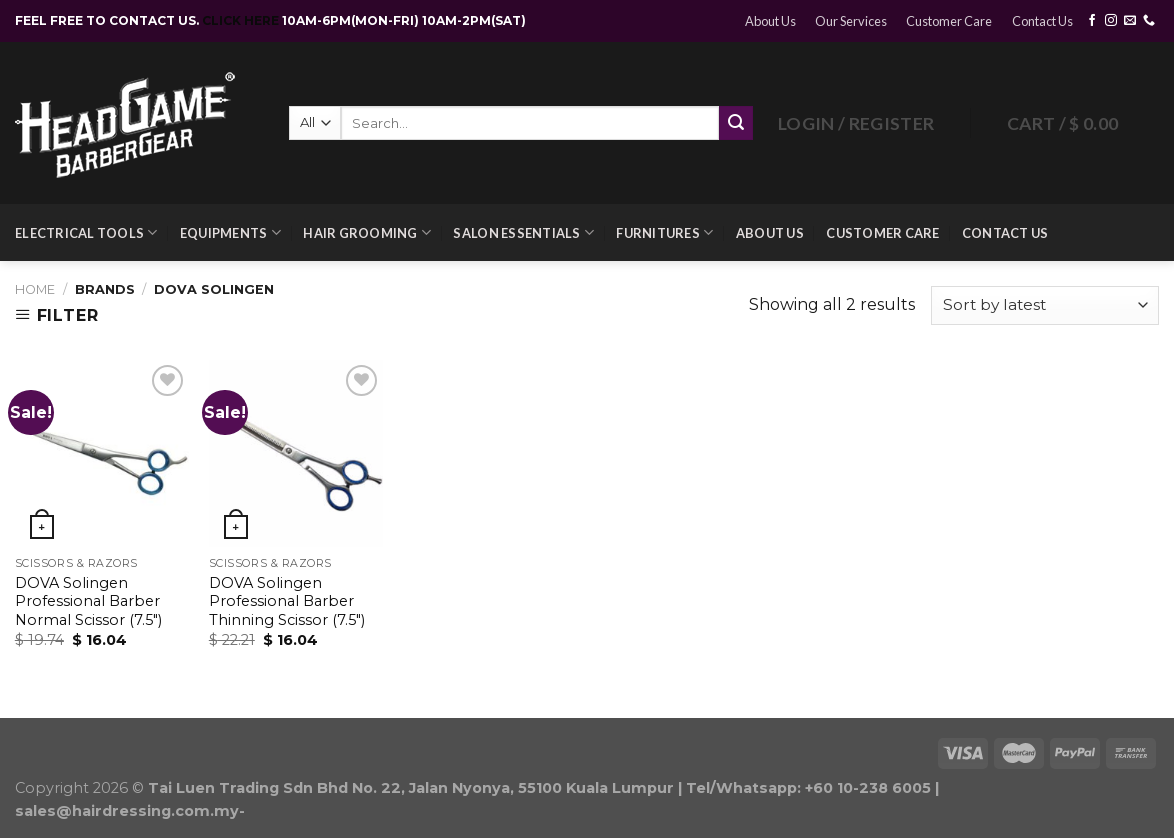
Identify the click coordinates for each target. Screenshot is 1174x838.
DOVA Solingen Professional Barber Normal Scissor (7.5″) (88, 601)
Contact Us (1042, 21)
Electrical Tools (86, 232)
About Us (770, 21)
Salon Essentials (523, 232)
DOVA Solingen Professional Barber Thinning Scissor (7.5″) (287, 601)
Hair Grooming (367, 232)
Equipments (230, 232)
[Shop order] (1045, 305)
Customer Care (949, 21)
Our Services (851, 21)
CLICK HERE (242, 20)
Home (35, 289)
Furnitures (664, 232)
